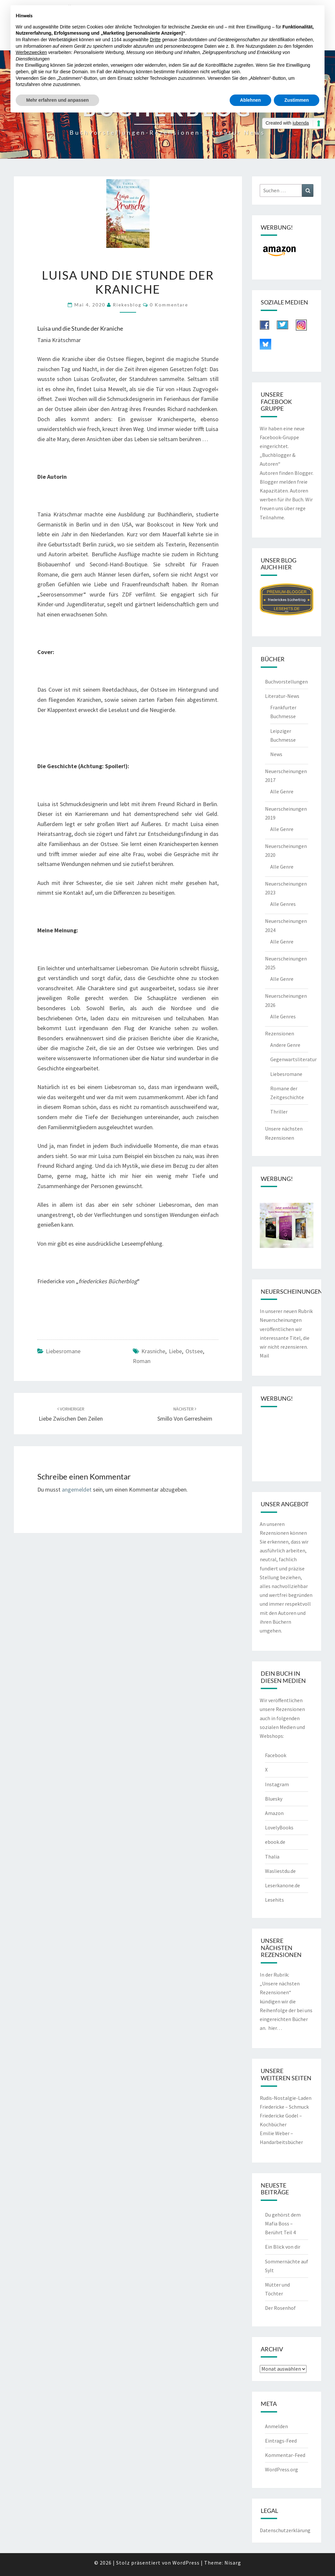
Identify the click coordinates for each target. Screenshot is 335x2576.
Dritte (155, 39)
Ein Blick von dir (282, 2246)
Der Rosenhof (280, 2308)
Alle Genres (283, 904)
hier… (275, 2028)
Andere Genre (285, 1045)
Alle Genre (281, 791)
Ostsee (194, 1351)
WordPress (186, 2562)
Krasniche (153, 1351)
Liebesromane (63, 1351)
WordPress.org (281, 2469)
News (276, 754)
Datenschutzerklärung (285, 2530)
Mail (264, 1355)
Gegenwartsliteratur (293, 1059)
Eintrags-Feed (281, 2440)
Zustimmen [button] (296, 100)
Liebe (175, 1351)
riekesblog (127, 304)
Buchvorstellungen (286, 681)
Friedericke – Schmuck (284, 2106)
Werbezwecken (31, 52)
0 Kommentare (169, 304)
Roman (141, 1361)
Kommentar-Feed (285, 2455)
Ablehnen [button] (250, 100)
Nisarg (232, 2562)
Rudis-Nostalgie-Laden (285, 2098)
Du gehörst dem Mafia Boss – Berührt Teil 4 (283, 2223)
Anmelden (276, 2426)
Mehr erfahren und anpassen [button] (57, 100)
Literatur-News (282, 696)
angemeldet (77, 1489)
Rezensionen (279, 1033)
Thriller (279, 1111)
